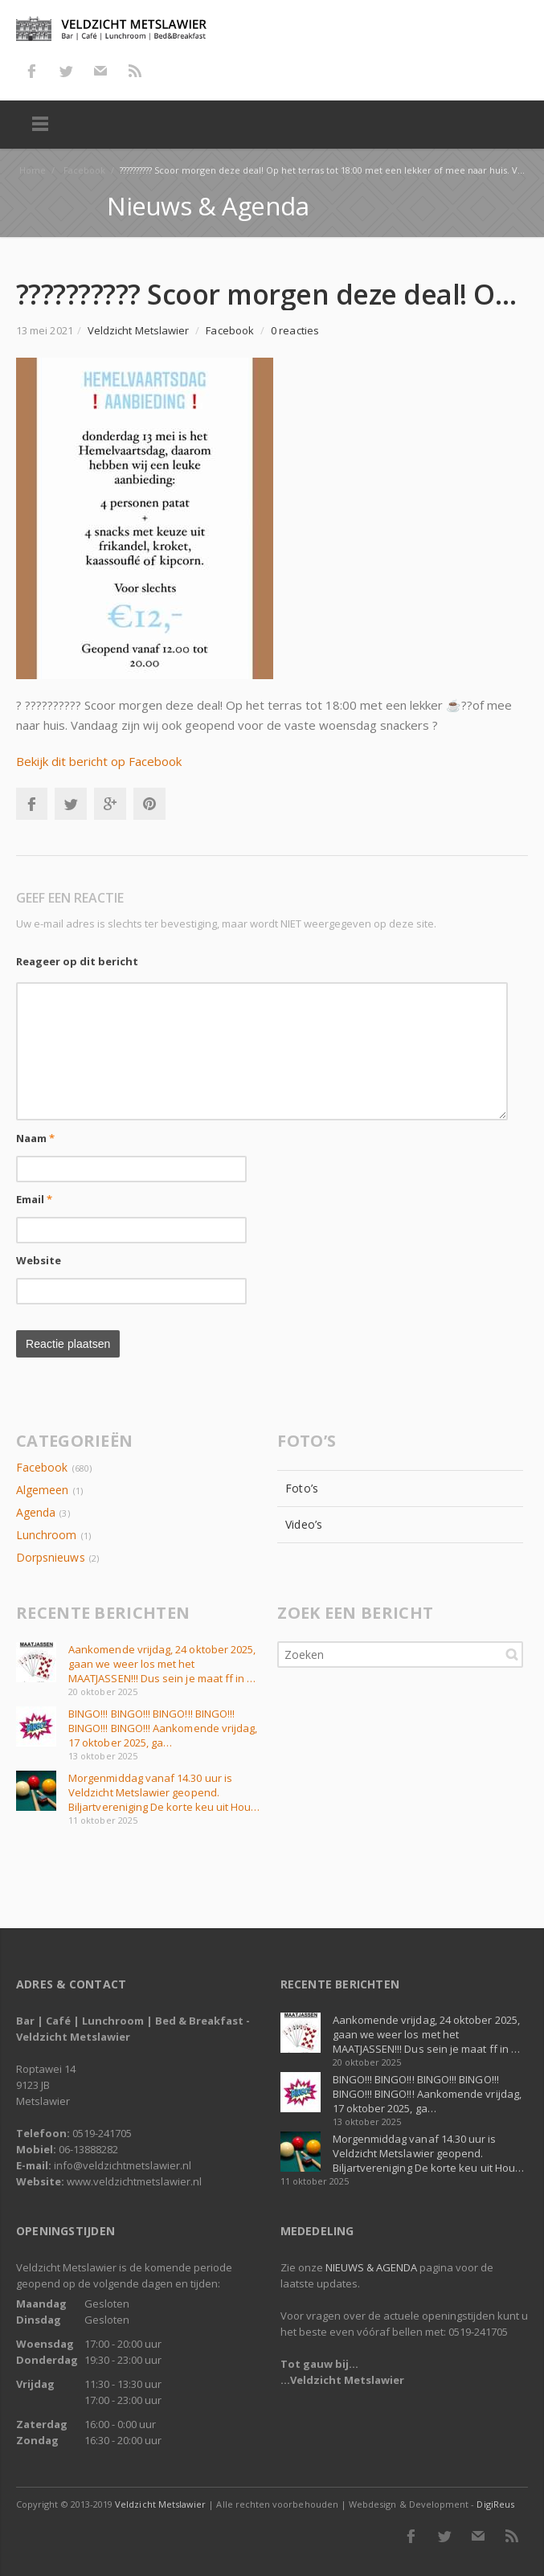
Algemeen (42, 1489)
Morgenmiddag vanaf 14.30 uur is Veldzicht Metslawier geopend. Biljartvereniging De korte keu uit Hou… (164, 1792)
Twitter (66, 71)
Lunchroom (46, 1534)
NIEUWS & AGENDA (371, 2267)
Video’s (303, 1524)
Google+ (110, 804)
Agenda (35, 1512)
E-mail (100, 71)
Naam (35, 1138)
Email (34, 1199)
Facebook (31, 71)
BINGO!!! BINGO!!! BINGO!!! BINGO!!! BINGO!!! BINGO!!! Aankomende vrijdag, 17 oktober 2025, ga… (162, 1728)
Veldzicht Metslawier (160, 2504)
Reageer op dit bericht (77, 961)
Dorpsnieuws (50, 1557)
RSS (135, 71)
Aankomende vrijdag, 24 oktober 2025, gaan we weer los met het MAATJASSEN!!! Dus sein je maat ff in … (162, 1663)
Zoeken (512, 1654)
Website (39, 1260)
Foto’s (301, 1488)
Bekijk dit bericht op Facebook (99, 761)
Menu (40, 124)
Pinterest (149, 804)
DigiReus (495, 2504)
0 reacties (295, 330)
